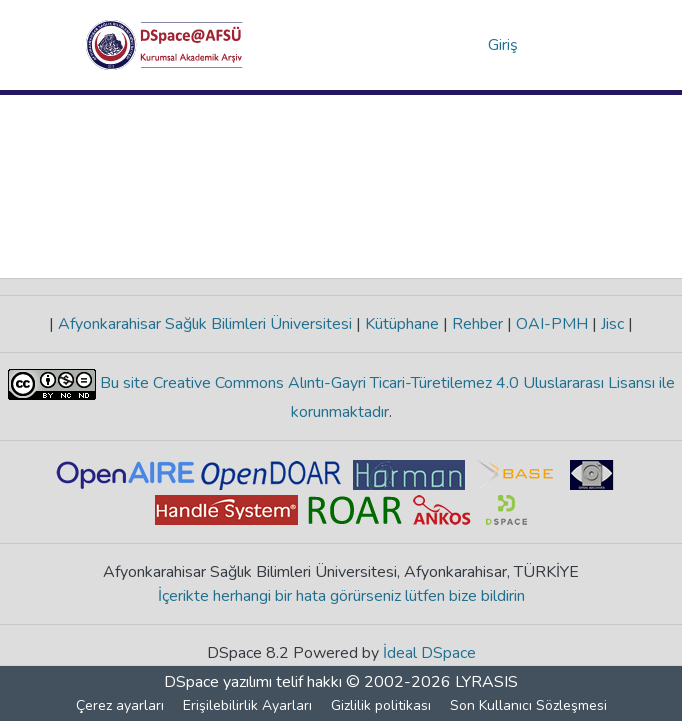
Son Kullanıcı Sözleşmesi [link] (528, 705)
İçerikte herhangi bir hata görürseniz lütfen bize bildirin (341, 596)
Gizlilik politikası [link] (381, 705)
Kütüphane (402, 324)
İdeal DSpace (429, 653)
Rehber (477, 324)
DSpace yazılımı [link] (218, 682)
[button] (164, 45)
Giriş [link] (504, 45)
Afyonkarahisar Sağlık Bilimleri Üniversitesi (205, 324)
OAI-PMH (552, 324)
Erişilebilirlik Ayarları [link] (247, 705)
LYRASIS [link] (486, 682)
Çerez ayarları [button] (120, 705)
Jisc (612, 324)
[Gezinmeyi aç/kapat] (568, 45)
